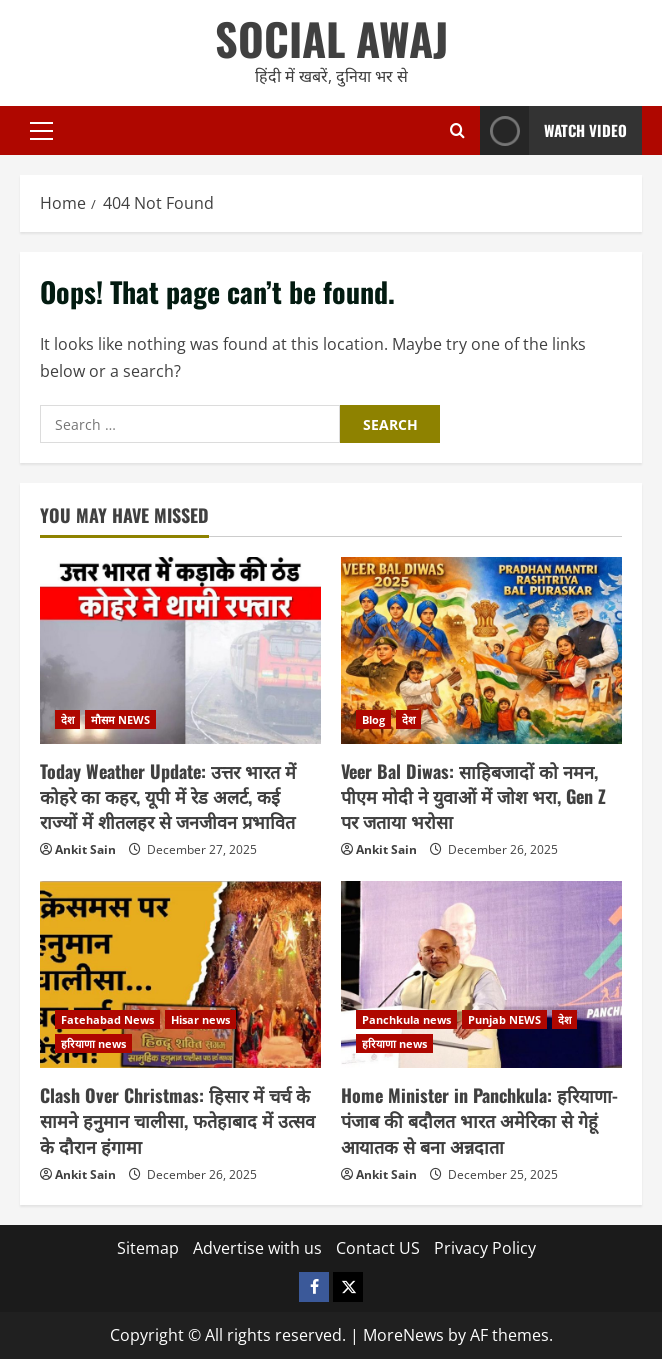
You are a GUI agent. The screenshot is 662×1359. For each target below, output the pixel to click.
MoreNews (403, 1335)
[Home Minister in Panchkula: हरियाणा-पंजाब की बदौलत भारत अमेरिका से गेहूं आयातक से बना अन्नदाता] (481, 974)
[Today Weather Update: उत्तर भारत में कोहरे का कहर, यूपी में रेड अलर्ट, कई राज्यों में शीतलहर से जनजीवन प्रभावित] (180, 650)
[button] (41, 130)
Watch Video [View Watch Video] (553, 130)
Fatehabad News (107, 1019)
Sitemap (148, 1248)
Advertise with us (257, 1248)
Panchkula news (406, 1019)
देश (67, 719)
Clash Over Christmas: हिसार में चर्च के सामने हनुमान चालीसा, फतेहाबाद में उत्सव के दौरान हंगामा (177, 1120)
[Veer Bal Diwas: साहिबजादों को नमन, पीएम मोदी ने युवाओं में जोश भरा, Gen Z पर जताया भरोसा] (481, 650)
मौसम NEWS (120, 719)
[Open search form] (457, 130)
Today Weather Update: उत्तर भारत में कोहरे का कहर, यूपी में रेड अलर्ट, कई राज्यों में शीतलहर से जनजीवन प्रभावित (168, 796)
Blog (373, 719)
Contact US (378, 1248)
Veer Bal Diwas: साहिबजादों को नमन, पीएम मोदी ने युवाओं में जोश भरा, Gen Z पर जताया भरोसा (473, 796)
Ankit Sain (85, 849)
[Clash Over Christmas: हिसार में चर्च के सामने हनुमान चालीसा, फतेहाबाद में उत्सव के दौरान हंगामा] (180, 974)
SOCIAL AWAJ (331, 38)
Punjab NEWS (504, 1019)
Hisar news (200, 1019)
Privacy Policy (485, 1248)
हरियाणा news (93, 1043)
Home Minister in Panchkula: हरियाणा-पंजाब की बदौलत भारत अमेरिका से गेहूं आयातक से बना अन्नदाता (479, 1120)
